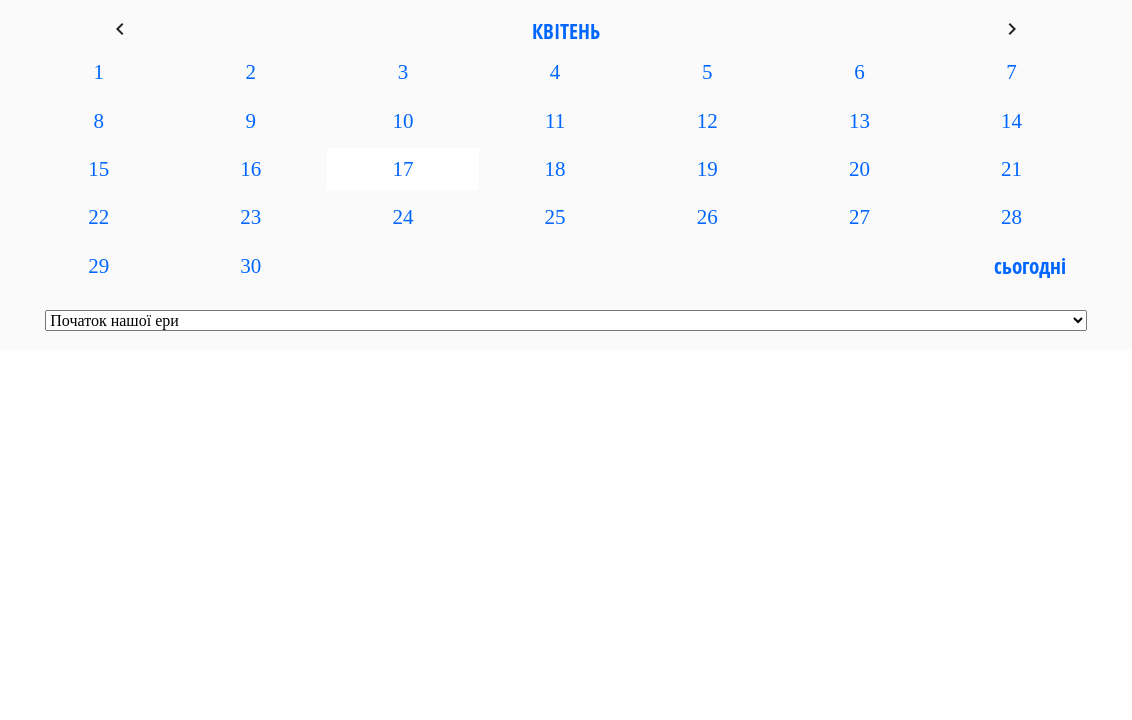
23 (250, 217)
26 (707, 217)
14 (1011, 121)
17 (402, 169)
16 (250, 169)
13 (859, 121)
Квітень (566, 31)
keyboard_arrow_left (120, 29)
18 (555, 169)
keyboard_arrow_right (1012, 29)
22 (98, 217)
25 (555, 217)
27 (859, 217)
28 (1011, 217)
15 (98, 169)
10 (402, 121)
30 (250, 266)
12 (707, 121)
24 (402, 217)
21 (1011, 169)
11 (555, 121)
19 (707, 169)
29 (98, 266)
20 (859, 169)
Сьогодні (1030, 266)
